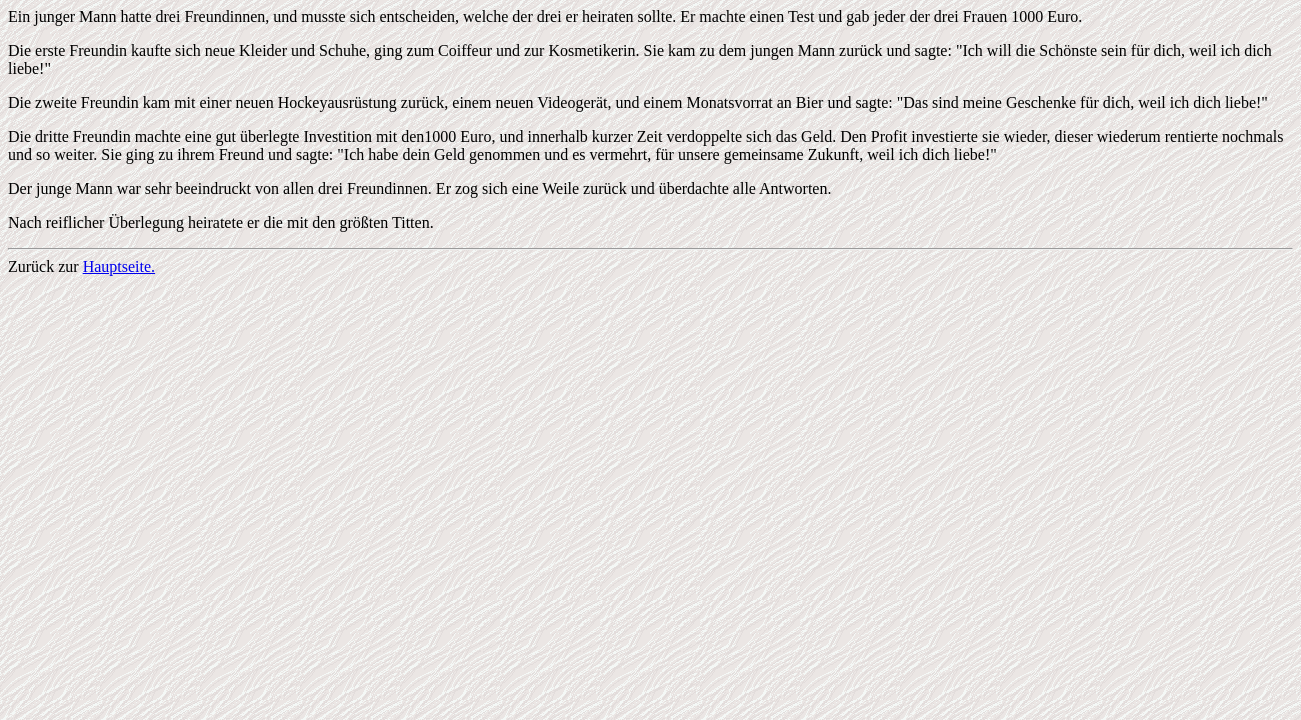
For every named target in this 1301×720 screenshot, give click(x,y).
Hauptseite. (119, 266)
